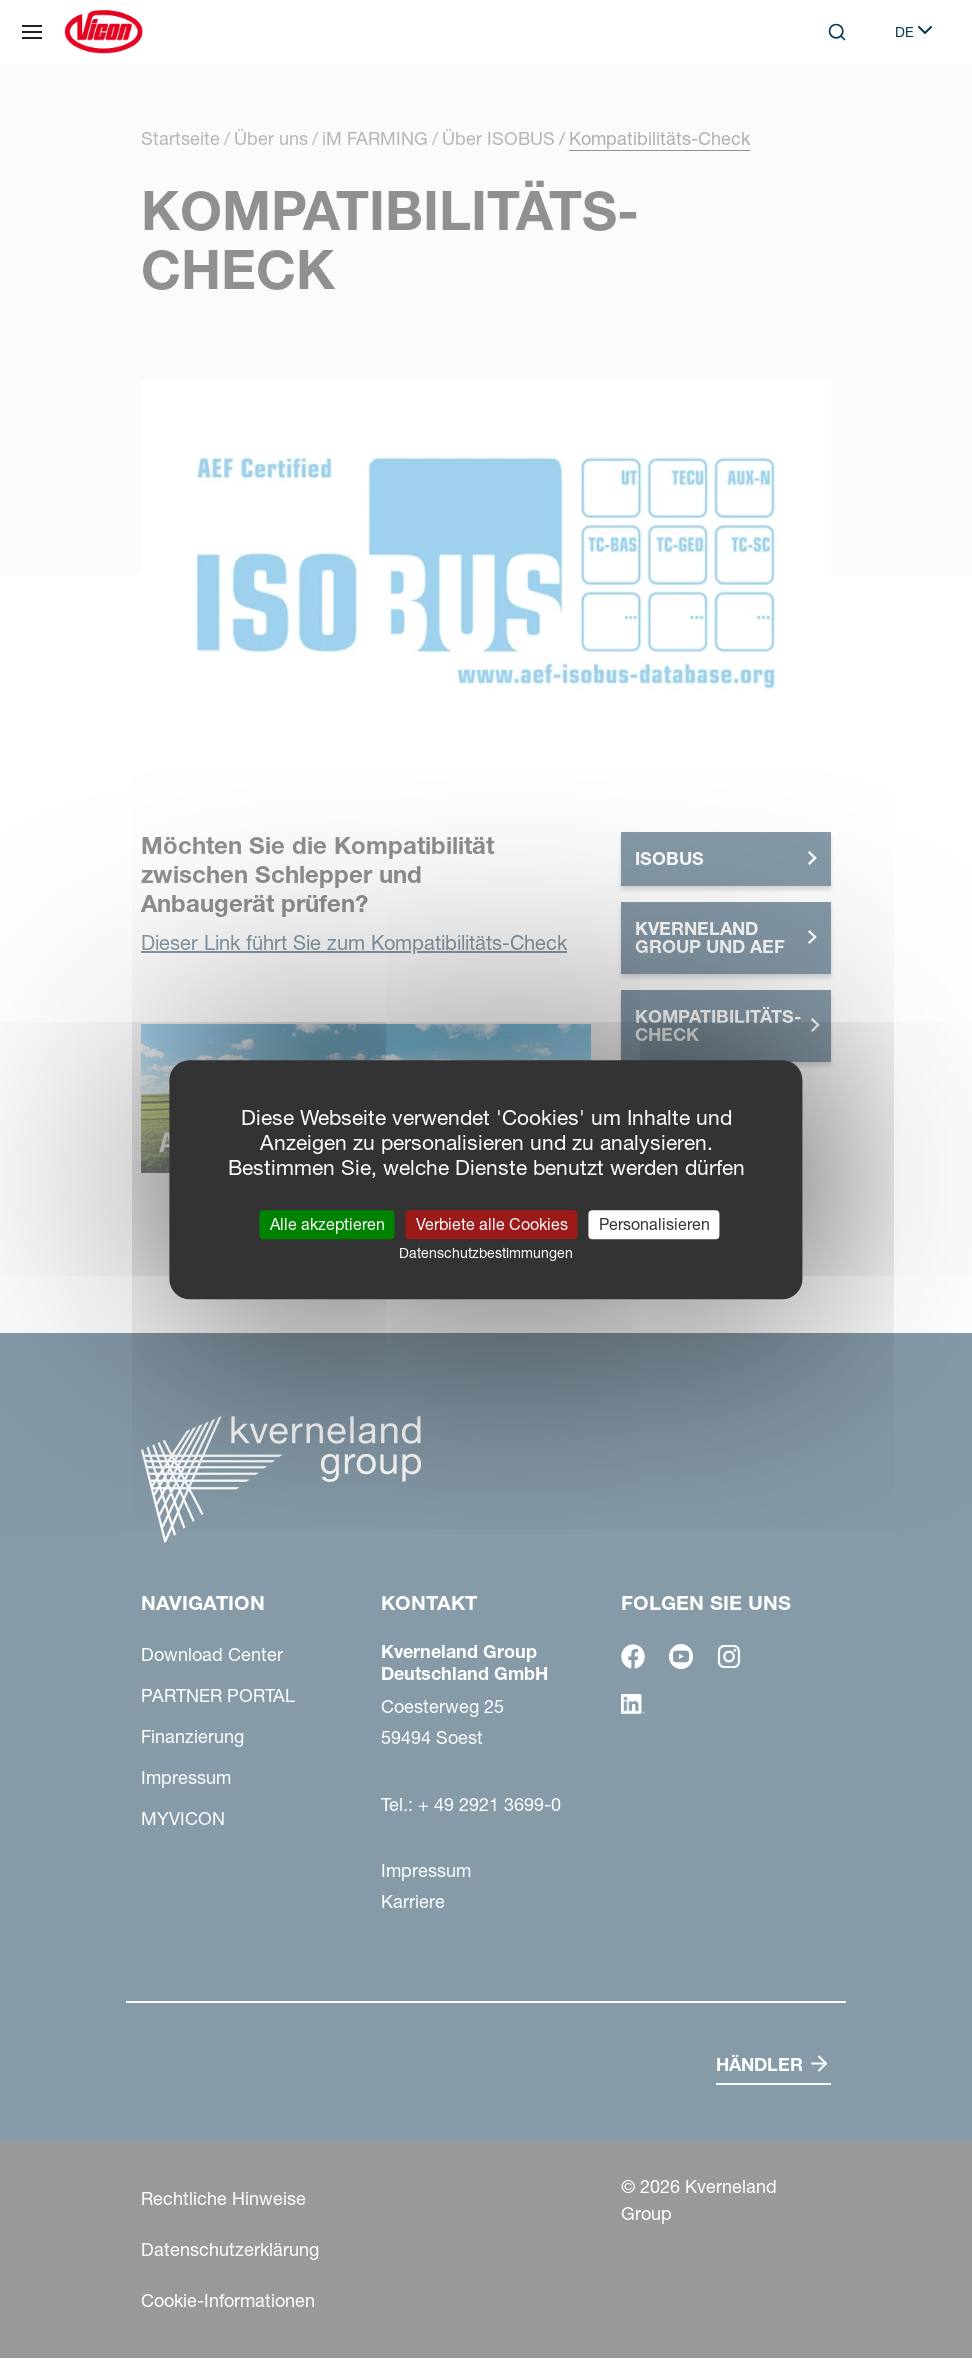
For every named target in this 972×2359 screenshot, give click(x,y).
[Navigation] (32, 32)
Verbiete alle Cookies (492, 1224)
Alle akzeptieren (327, 1224)
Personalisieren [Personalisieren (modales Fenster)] (654, 1224)
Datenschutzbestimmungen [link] (486, 1253)
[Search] (837, 32)
